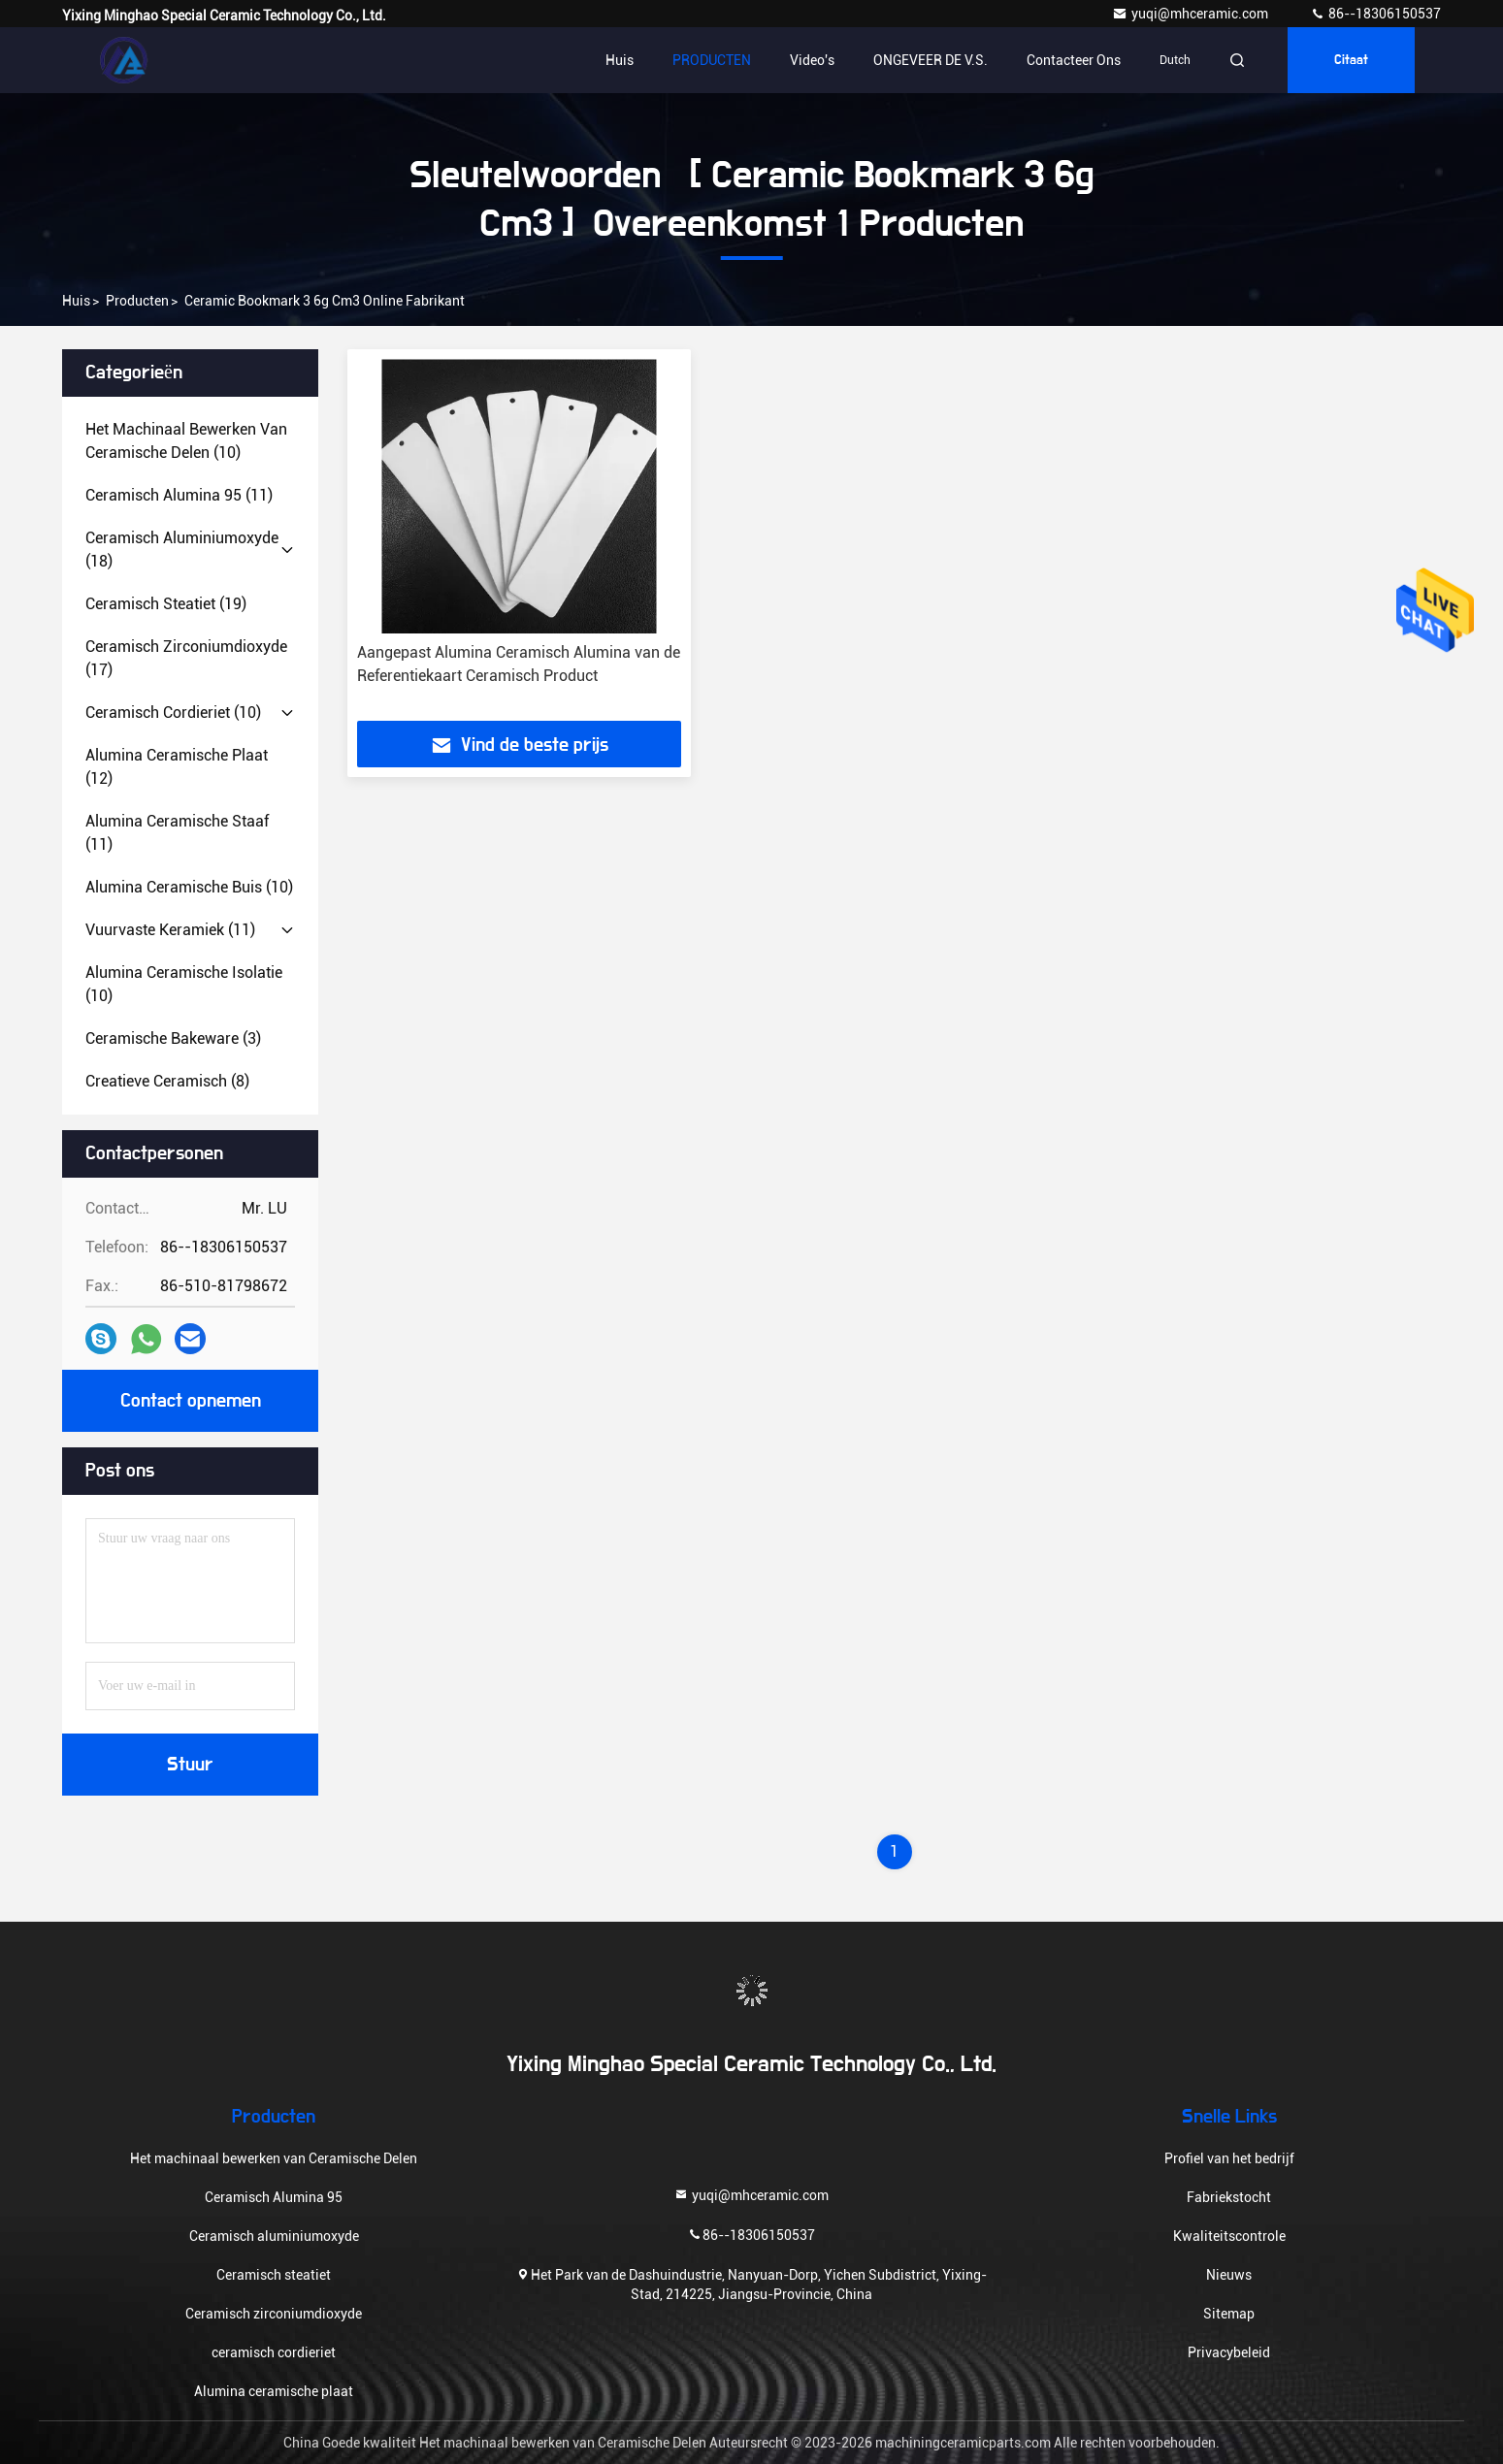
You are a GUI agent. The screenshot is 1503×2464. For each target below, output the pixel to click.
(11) (179, 495)
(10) (186, 441)
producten (137, 300)
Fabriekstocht (1229, 2197)
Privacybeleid (1229, 2352)
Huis (619, 60)
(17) (186, 658)
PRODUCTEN (711, 60)
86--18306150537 (1375, 13)
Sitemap (1229, 2313)
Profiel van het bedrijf (1229, 2158)
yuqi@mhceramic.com (1191, 13)
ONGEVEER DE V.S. (930, 60)
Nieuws (1229, 2275)
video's (812, 60)
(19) (165, 604)
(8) (167, 1081)
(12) (176, 767)
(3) (173, 1038)
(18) (181, 549)
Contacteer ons (1074, 60)
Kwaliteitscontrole (1229, 2236)
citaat (1351, 60)
